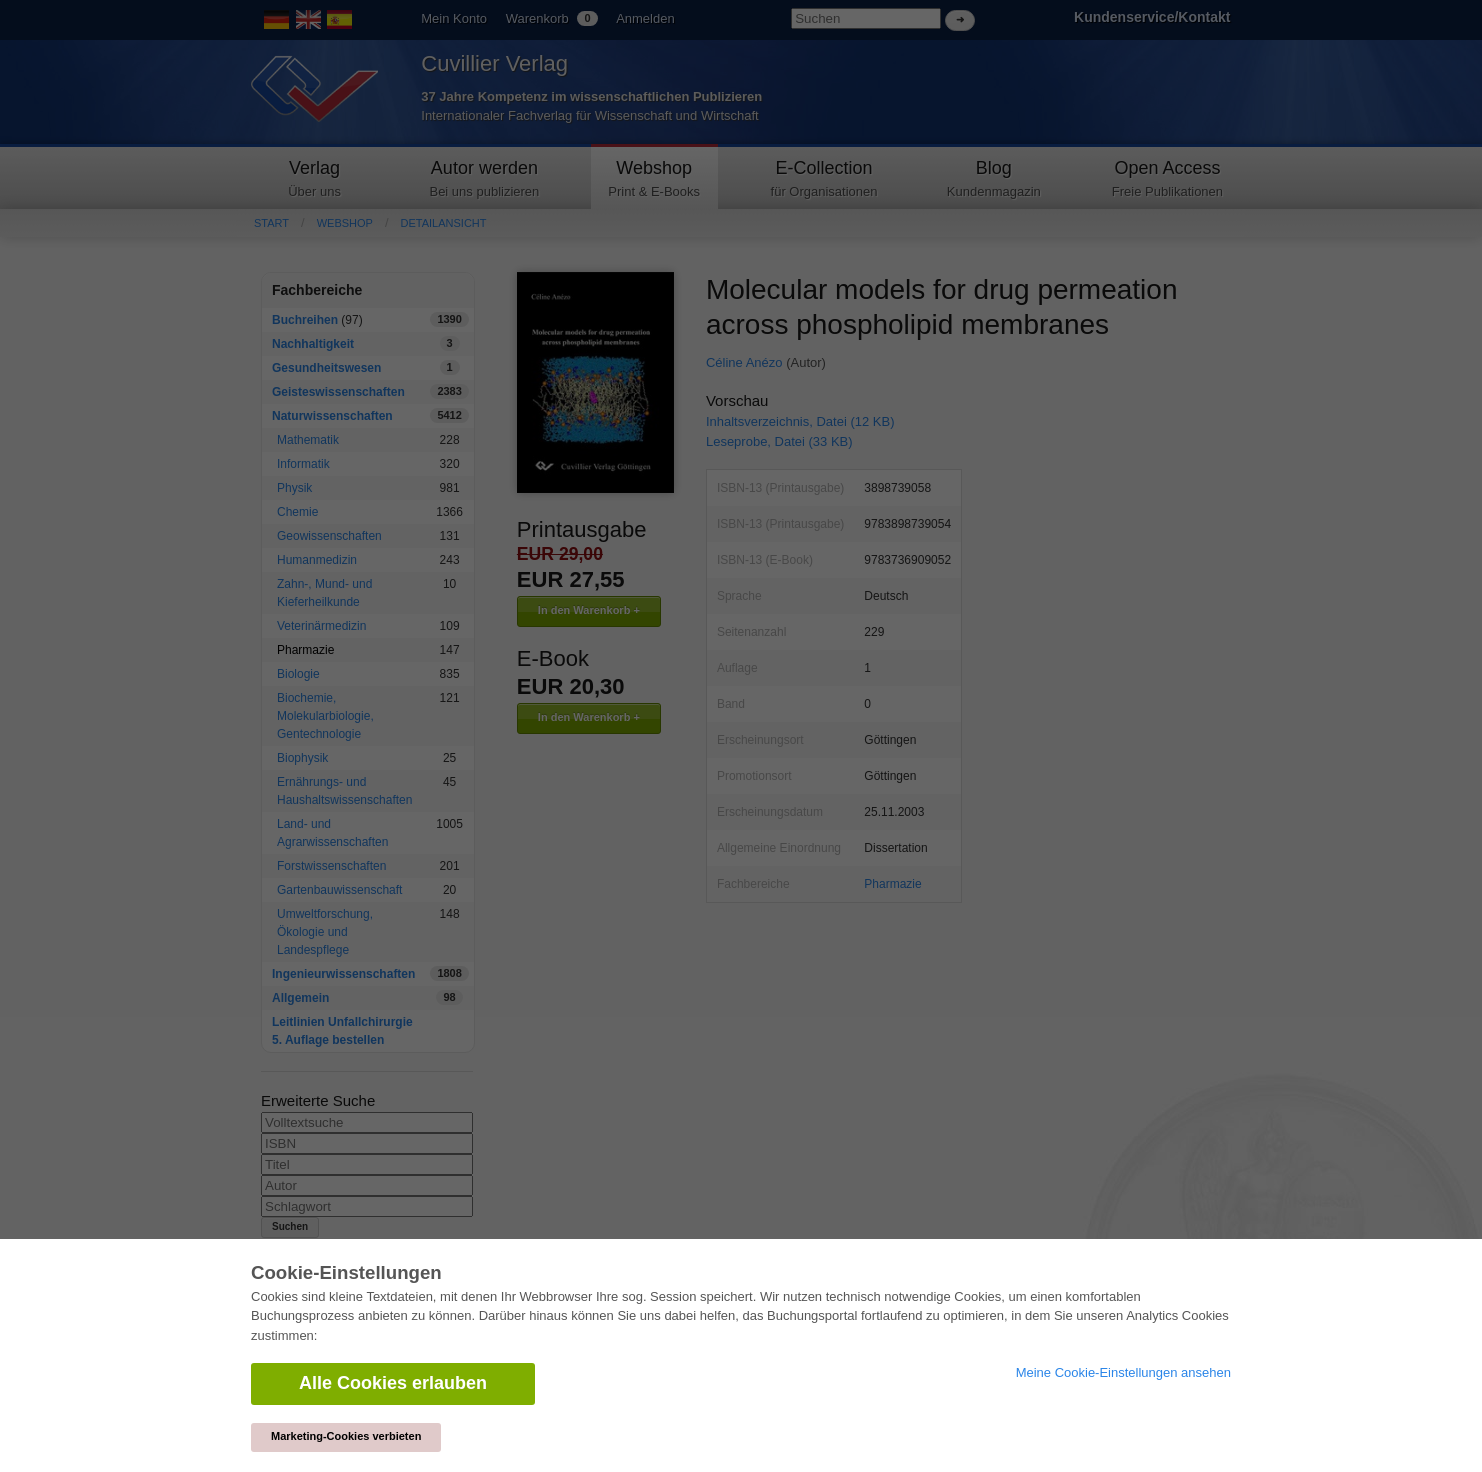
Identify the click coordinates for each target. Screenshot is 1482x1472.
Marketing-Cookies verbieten (346, 1436)
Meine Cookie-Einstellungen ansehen (1123, 1372)
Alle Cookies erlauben (393, 1383)
